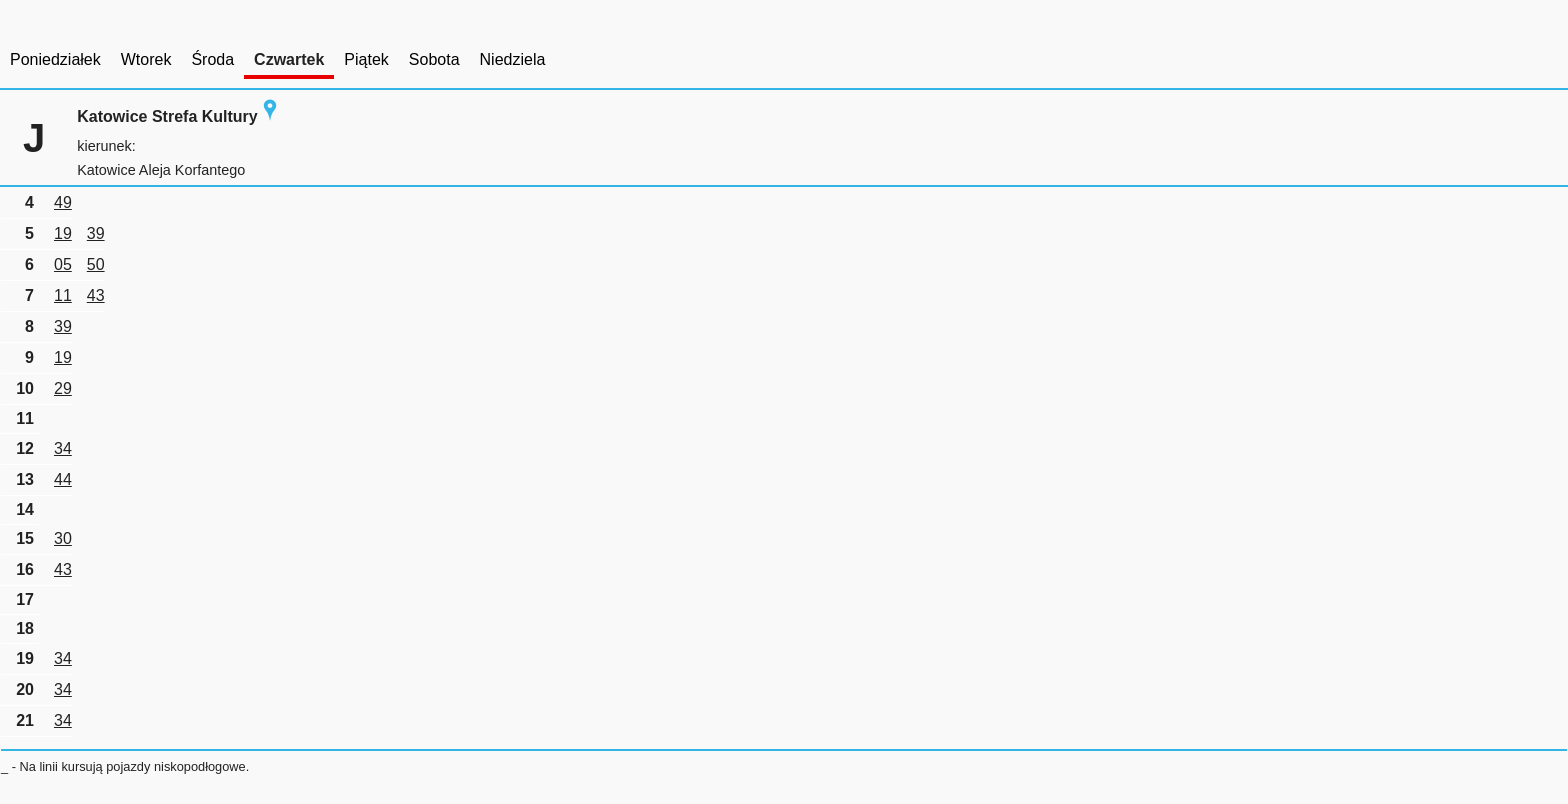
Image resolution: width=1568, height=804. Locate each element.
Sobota (434, 59)
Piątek (366, 59)
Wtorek (146, 59)
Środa (212, 59)
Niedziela (513, 59)
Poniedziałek (55, 59)
